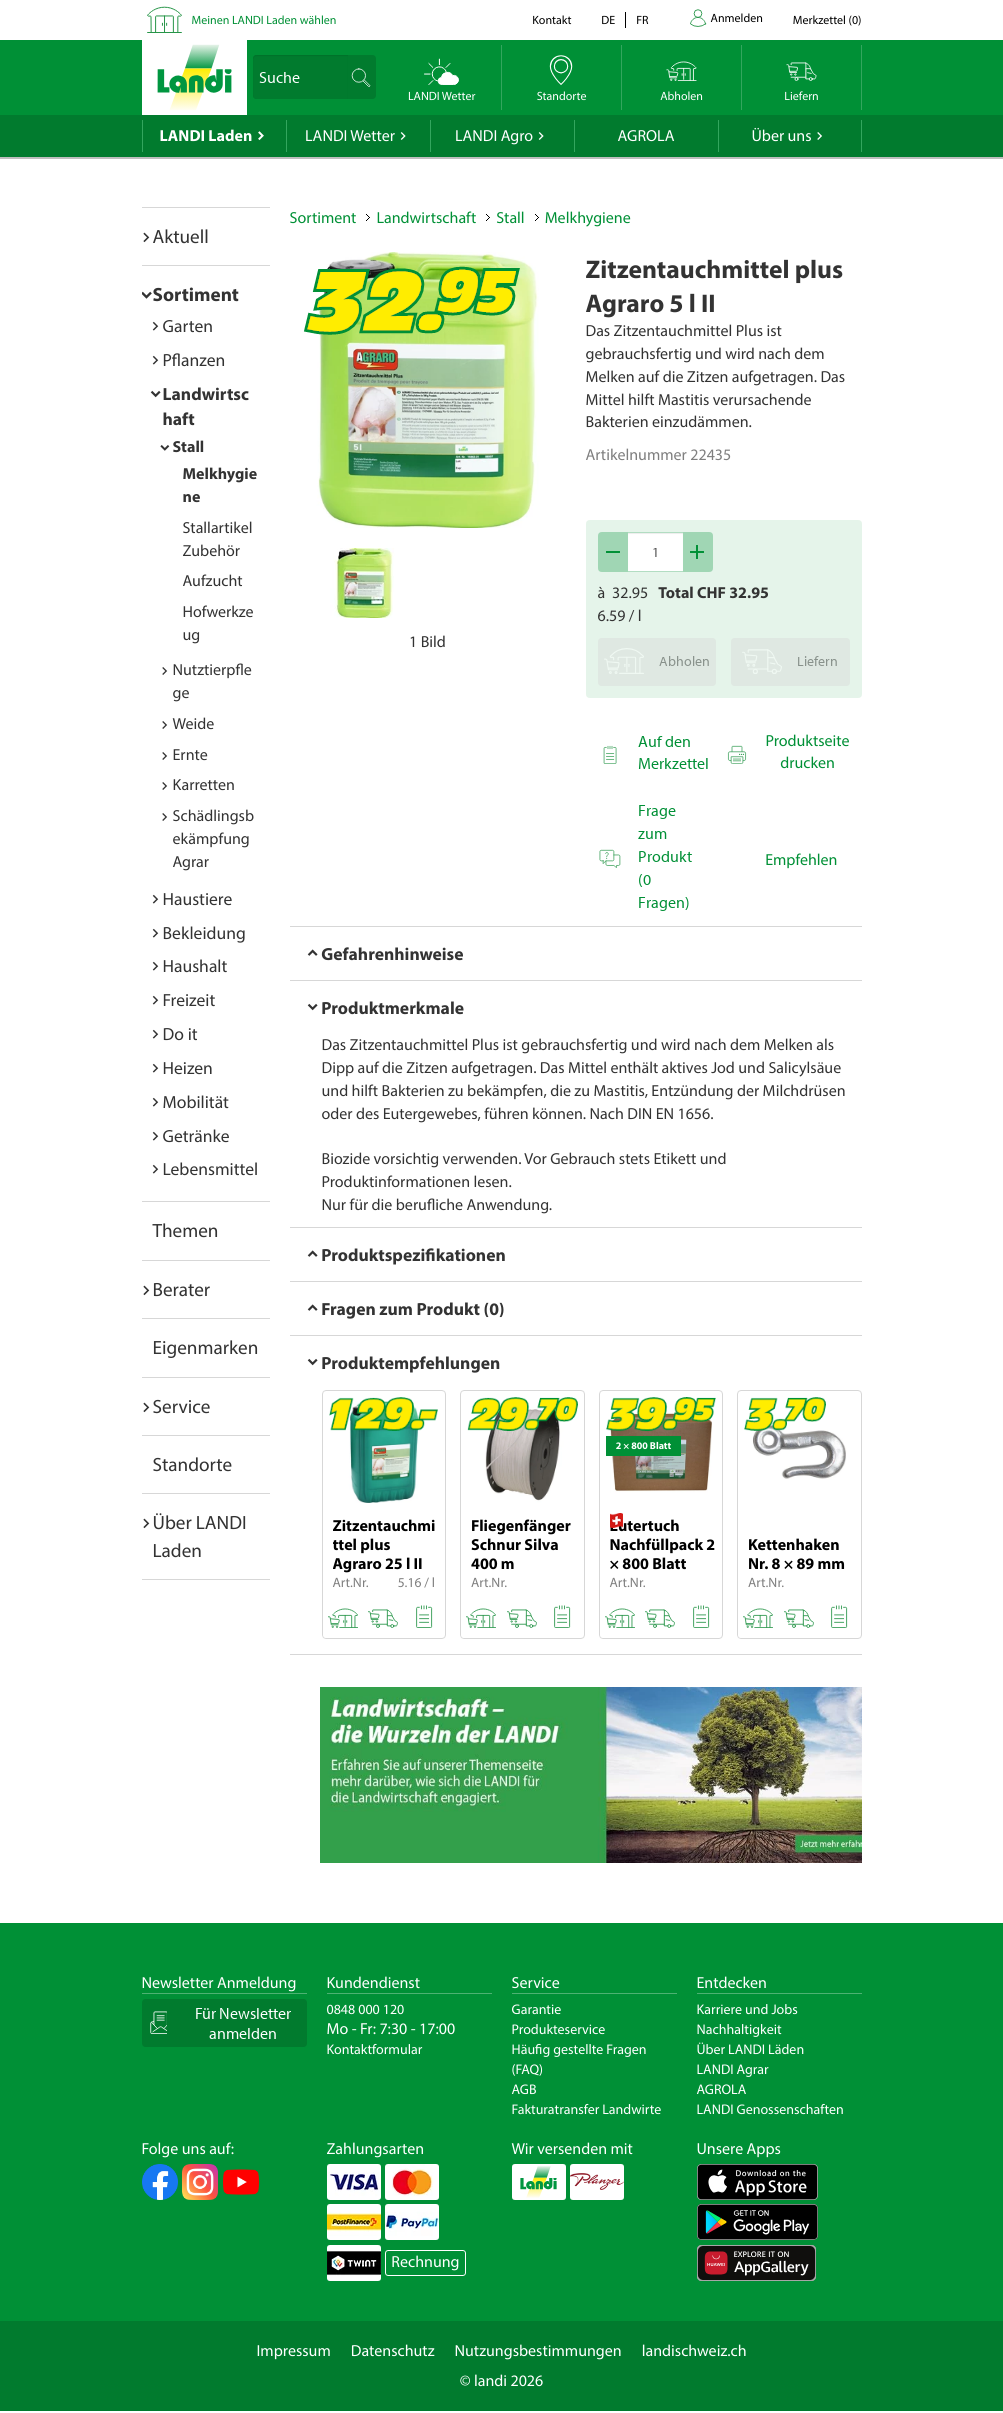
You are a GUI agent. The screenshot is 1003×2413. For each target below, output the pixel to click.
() (827, 20)
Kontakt (551, 20)
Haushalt (195, 965)
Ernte (190, 755)
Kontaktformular (375, 2049)
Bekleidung (204, 932)
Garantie (537, 2009)
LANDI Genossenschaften (770, 2109)
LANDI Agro (494, 136)
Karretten (204, 785)
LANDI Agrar (733, 2069)
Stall (189, 447)
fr (642, 20)
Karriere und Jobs (747, 2009)
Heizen (188, 1067)
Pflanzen (194, 359)
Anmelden (737, 18)
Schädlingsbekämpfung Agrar (214, 839)
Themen (186, 1230)
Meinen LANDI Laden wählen (264, 20)
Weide (194, 724)
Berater (182, 1289)
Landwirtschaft (426, 218)
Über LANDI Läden (751, 2049)
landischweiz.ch (694, 2351)
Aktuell (181, 236)
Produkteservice (559, 2029)
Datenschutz (393, 2351)
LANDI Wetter (350, 136)
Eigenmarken (206, 1347)
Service (182, 1406)
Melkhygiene (588, 218)
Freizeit (189, 999)
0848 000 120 (366, 2009)
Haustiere (198, 898)
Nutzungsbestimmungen (538, 2351)
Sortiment (196, 294)
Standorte (193, 1464)
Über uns (781, 136)
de (608, 20)
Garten (188, 325)
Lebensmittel (211, 1168)
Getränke (196, 1135)
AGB (524, 2089)
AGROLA (646, 136)
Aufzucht (213, 581)
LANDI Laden (206, 136)
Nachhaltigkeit (739, 2029)
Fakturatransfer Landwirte (587, 2109)
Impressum (293, 2351)
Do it (180, 1033)
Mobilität (196, 1101)
